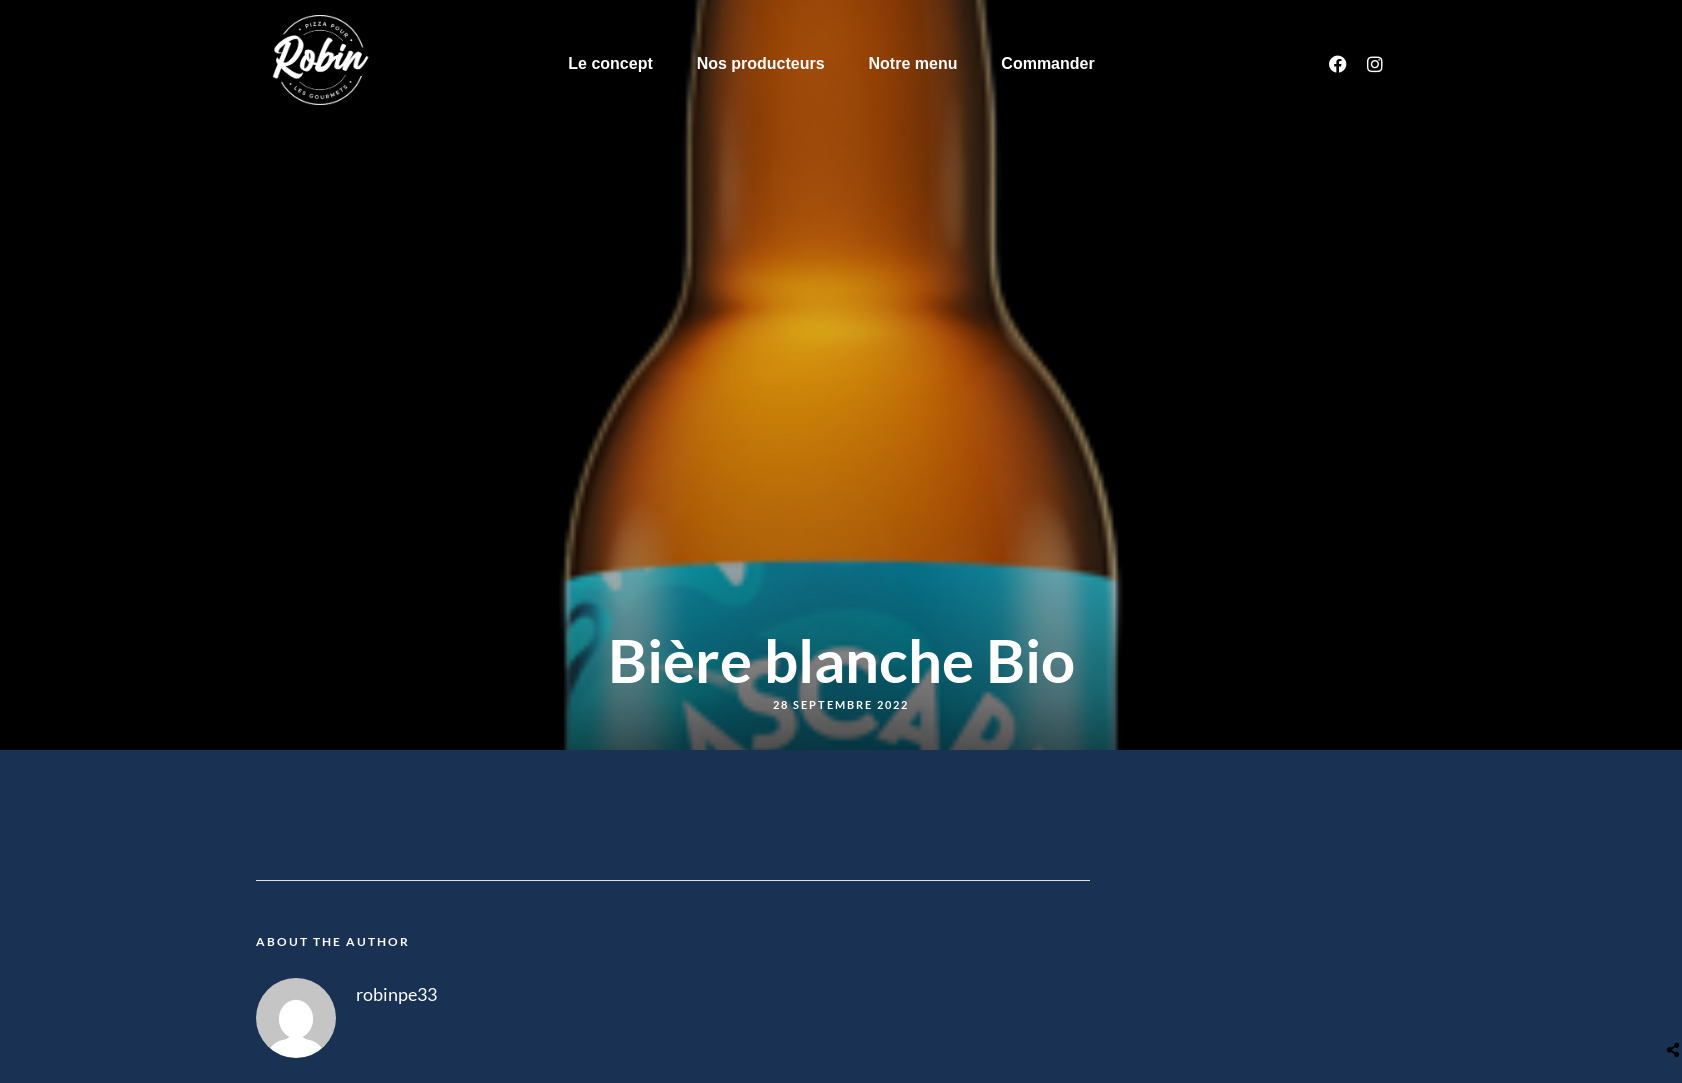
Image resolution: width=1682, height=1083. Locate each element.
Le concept (610, 63)
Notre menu (913, 63)
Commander (1047, 63)
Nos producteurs (761, 63)
